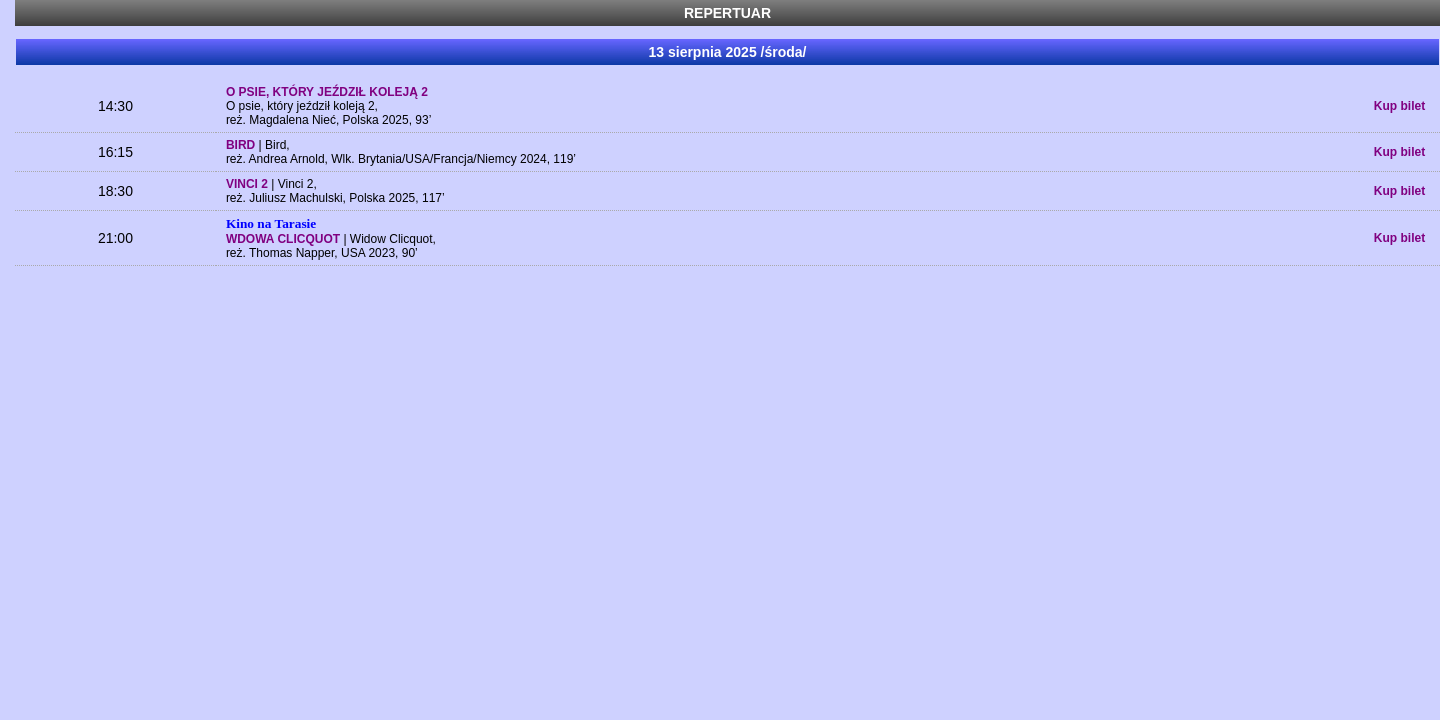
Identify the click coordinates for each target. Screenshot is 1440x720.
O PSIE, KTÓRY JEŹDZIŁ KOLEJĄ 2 (327, 92)
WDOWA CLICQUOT (285, 239)
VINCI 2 (248, 184)
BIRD (242, 145)
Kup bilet (1399, 106)
